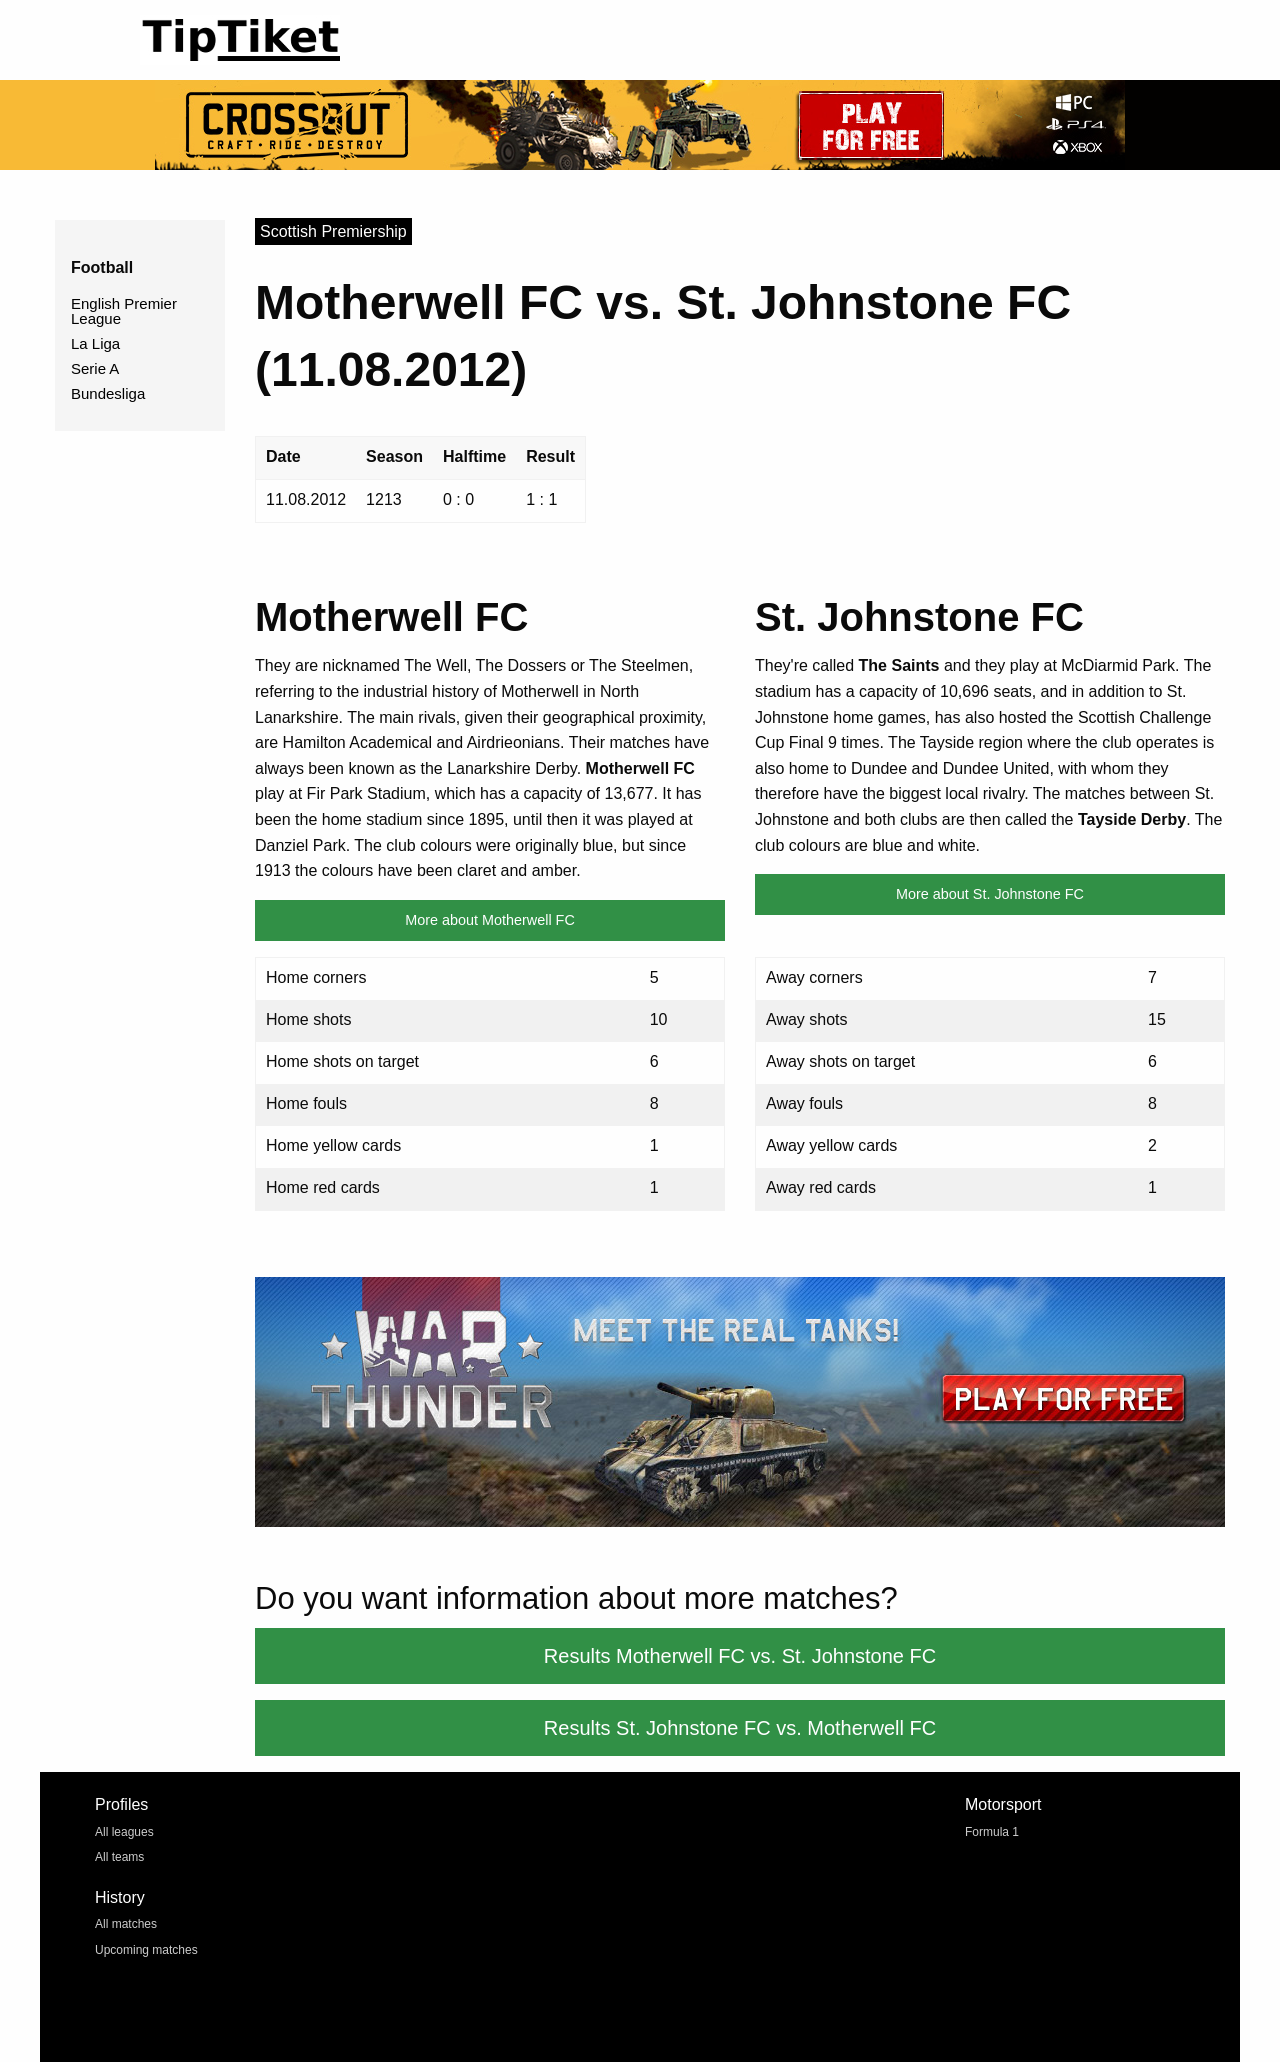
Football (102, 267)
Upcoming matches (146, 1950)
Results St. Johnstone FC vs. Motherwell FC (740, 1728)
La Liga (95, 343)
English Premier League (124, 311)
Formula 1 (992, 1832)
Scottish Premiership (333, 231)
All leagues (124, 1832)
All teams (119, 1857)
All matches (126, 1924)
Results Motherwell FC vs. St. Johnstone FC (740, 1656)
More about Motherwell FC (490, 920)
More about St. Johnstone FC (990, 894)
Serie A (95, 368)
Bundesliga (108, 393)
